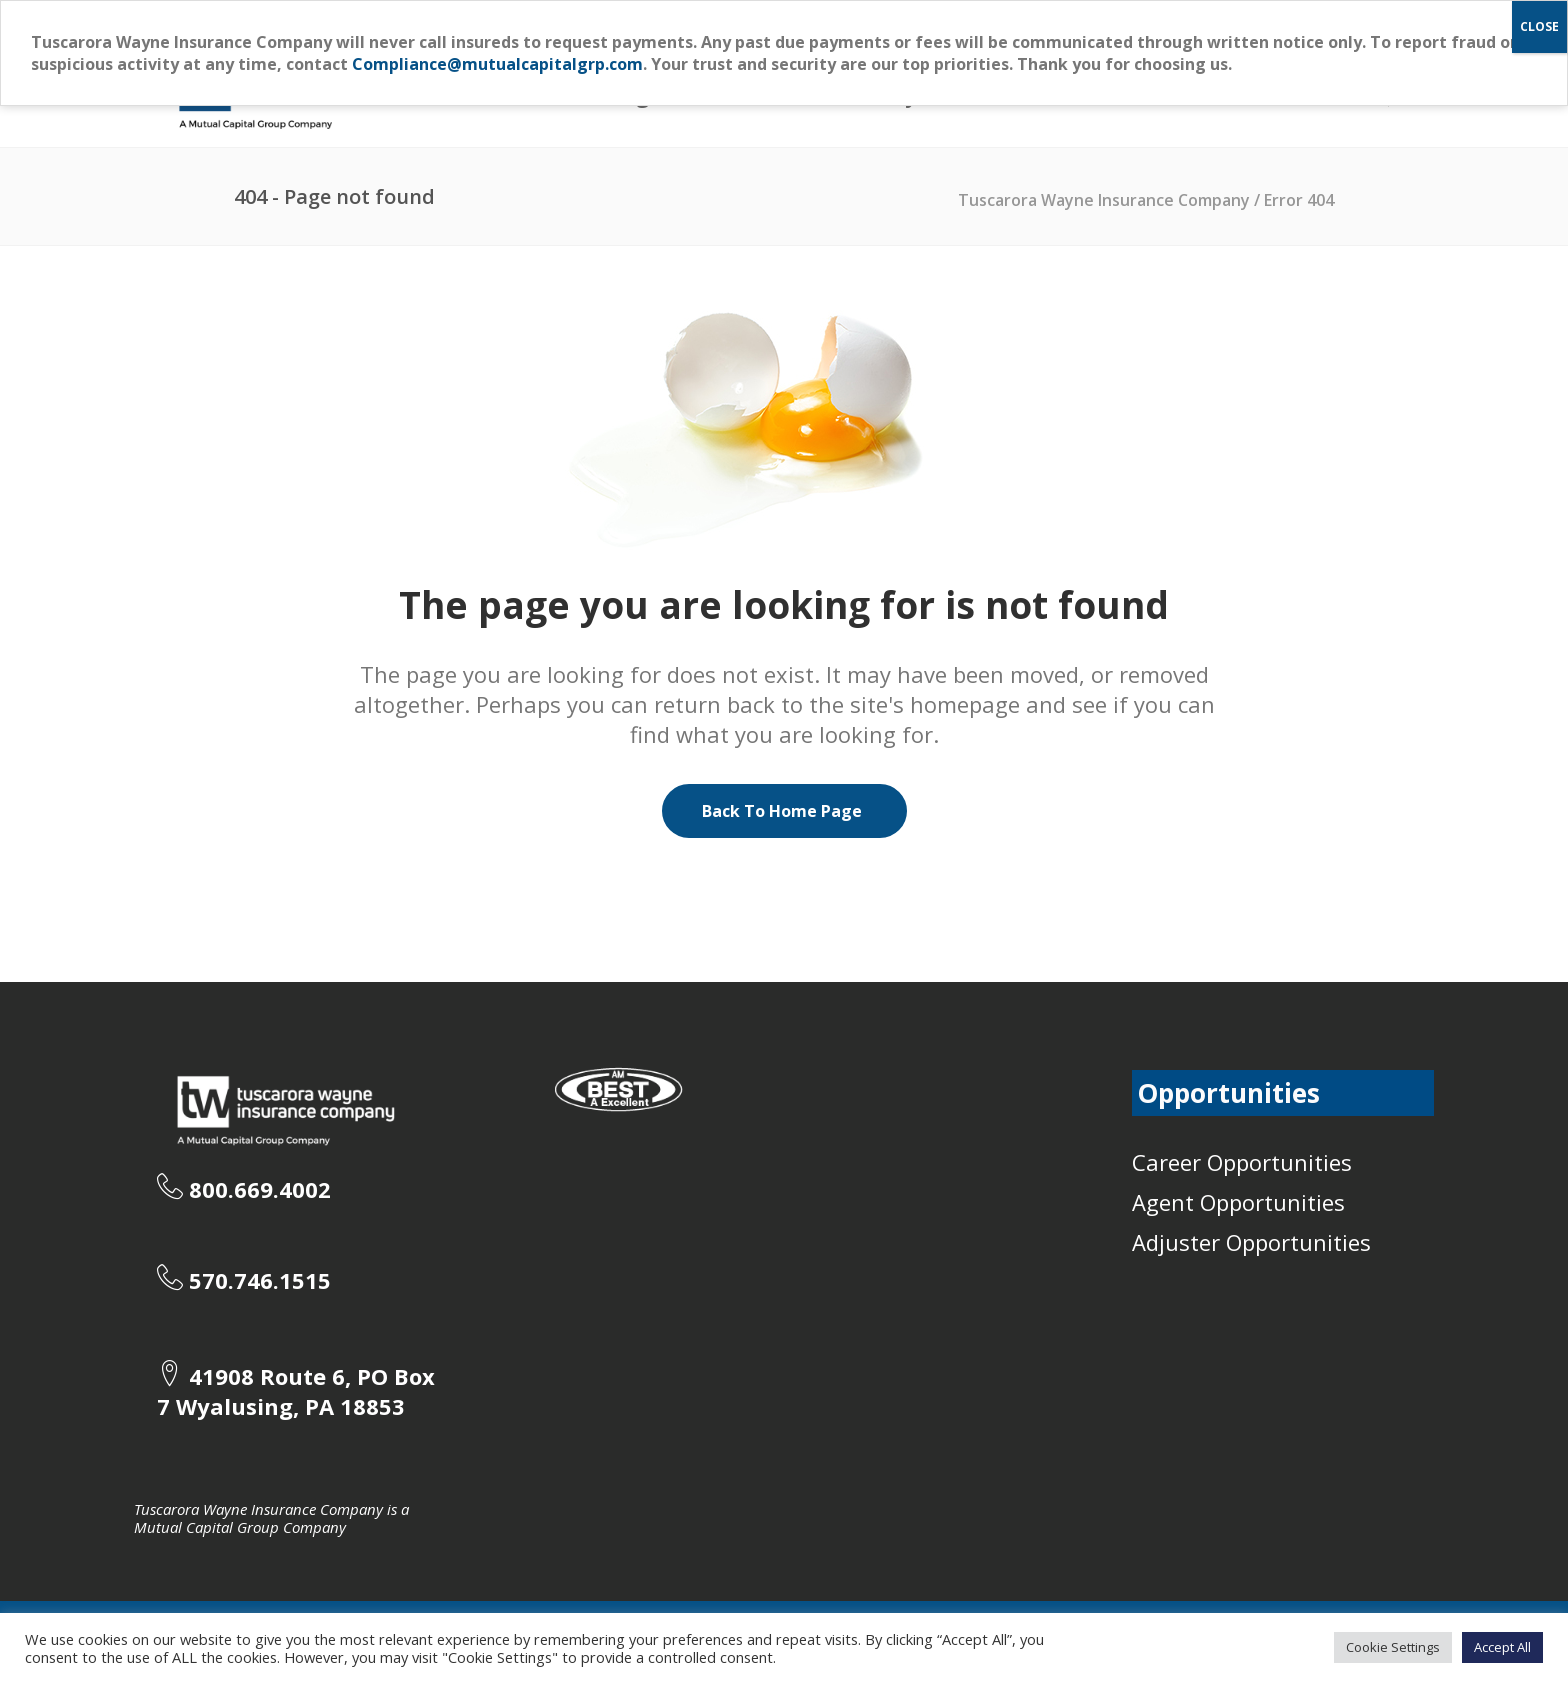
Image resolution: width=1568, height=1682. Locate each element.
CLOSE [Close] (1539, 26)
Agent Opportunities (1238, 1202)
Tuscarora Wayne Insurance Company (1104, 200)
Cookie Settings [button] (1393, 1647)
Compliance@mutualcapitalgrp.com (497, 64)
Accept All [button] (1502, 1647)
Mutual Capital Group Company (240, 1527)
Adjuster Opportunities (1251, 1242)
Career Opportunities (1242, 1162)
